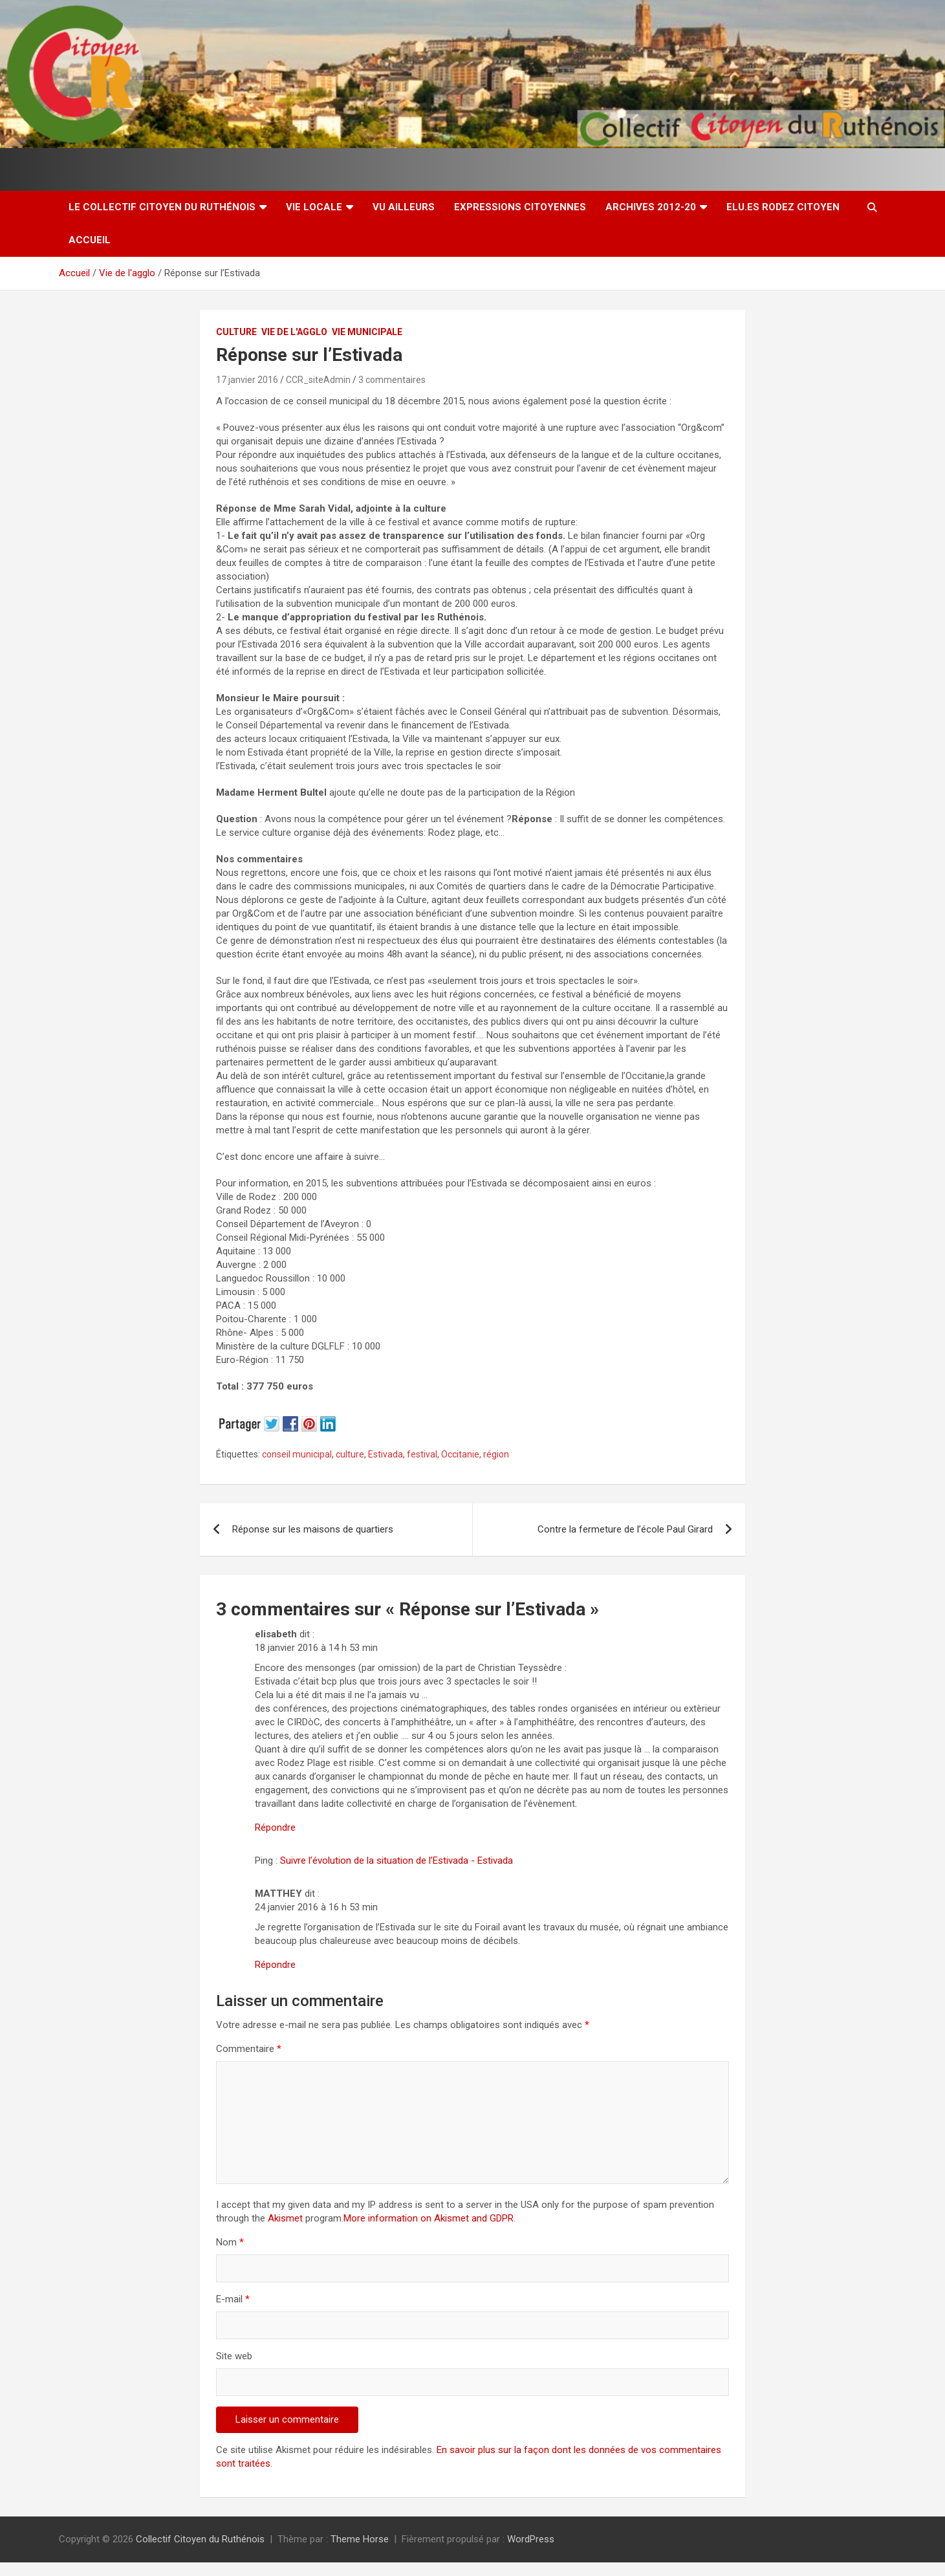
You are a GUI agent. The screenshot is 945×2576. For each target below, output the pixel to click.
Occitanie (460, 1454)
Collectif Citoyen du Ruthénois (200, 2539)
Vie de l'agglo (294, 332)
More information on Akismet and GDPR (428, 2218)
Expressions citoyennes (520, 207)
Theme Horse (360, 2539)
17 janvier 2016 (247, 380)
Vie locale (314, 207)
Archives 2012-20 (650, 207)
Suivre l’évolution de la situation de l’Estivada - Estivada (396, 1860)
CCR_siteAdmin (318, 380)
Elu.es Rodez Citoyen (783, 207)
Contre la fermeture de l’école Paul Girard (625, 1529)
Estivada (385, 1454)
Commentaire (248, 2049)
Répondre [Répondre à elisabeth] (275, 1827)
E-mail (233, 2299)
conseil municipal (297, 1454)
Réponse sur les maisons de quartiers (312, 1529)
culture (350, 1454)
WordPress (530, 2539)
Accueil (90, 240)
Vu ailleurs (404, 207)
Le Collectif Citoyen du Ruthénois (162, 207)
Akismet (285, 2218)
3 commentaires (392, 380)
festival (422, 1454)
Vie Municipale (367, 332)
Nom (230, 2242)
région (496, 1454)
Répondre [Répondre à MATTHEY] (275, 1964)
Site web (234, 2356)
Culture (236, 332)
